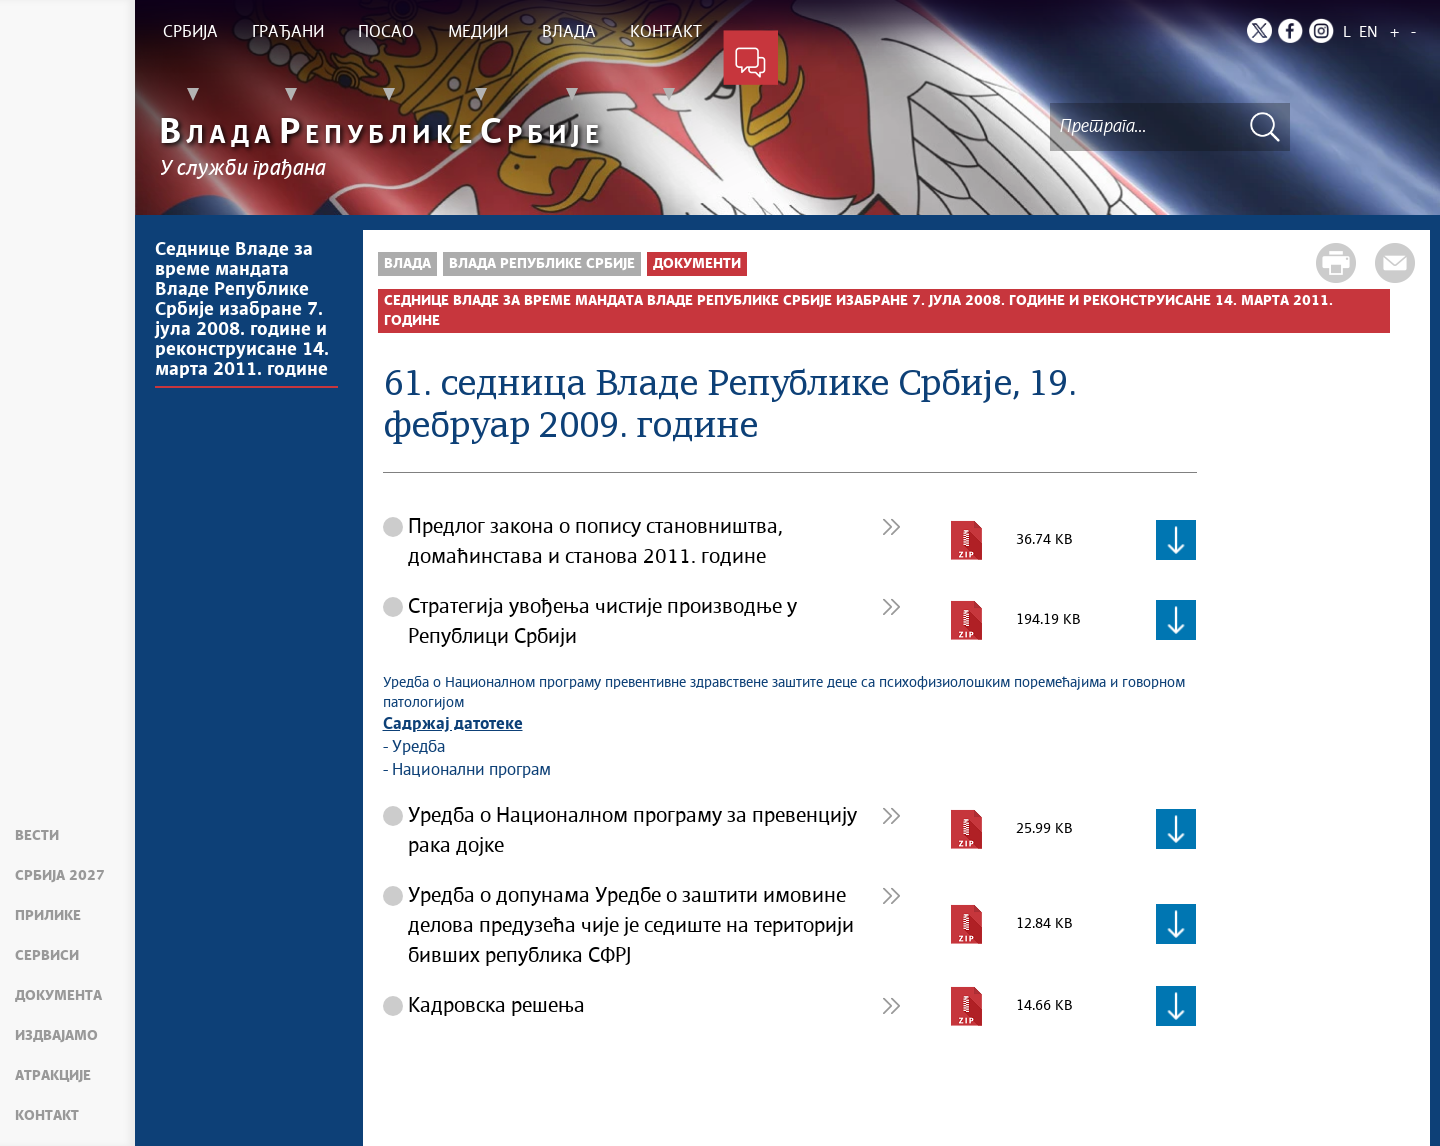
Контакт (47, 1116)
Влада (407, 264)
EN (1368, 32)
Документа (58, 996)
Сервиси (47, 956)
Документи (697, 264)
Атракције (53, 1076)
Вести (37, 836)
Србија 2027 (60, 876)
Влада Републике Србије (542, 264)
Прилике (48, 916)
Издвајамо (56, 1036)
